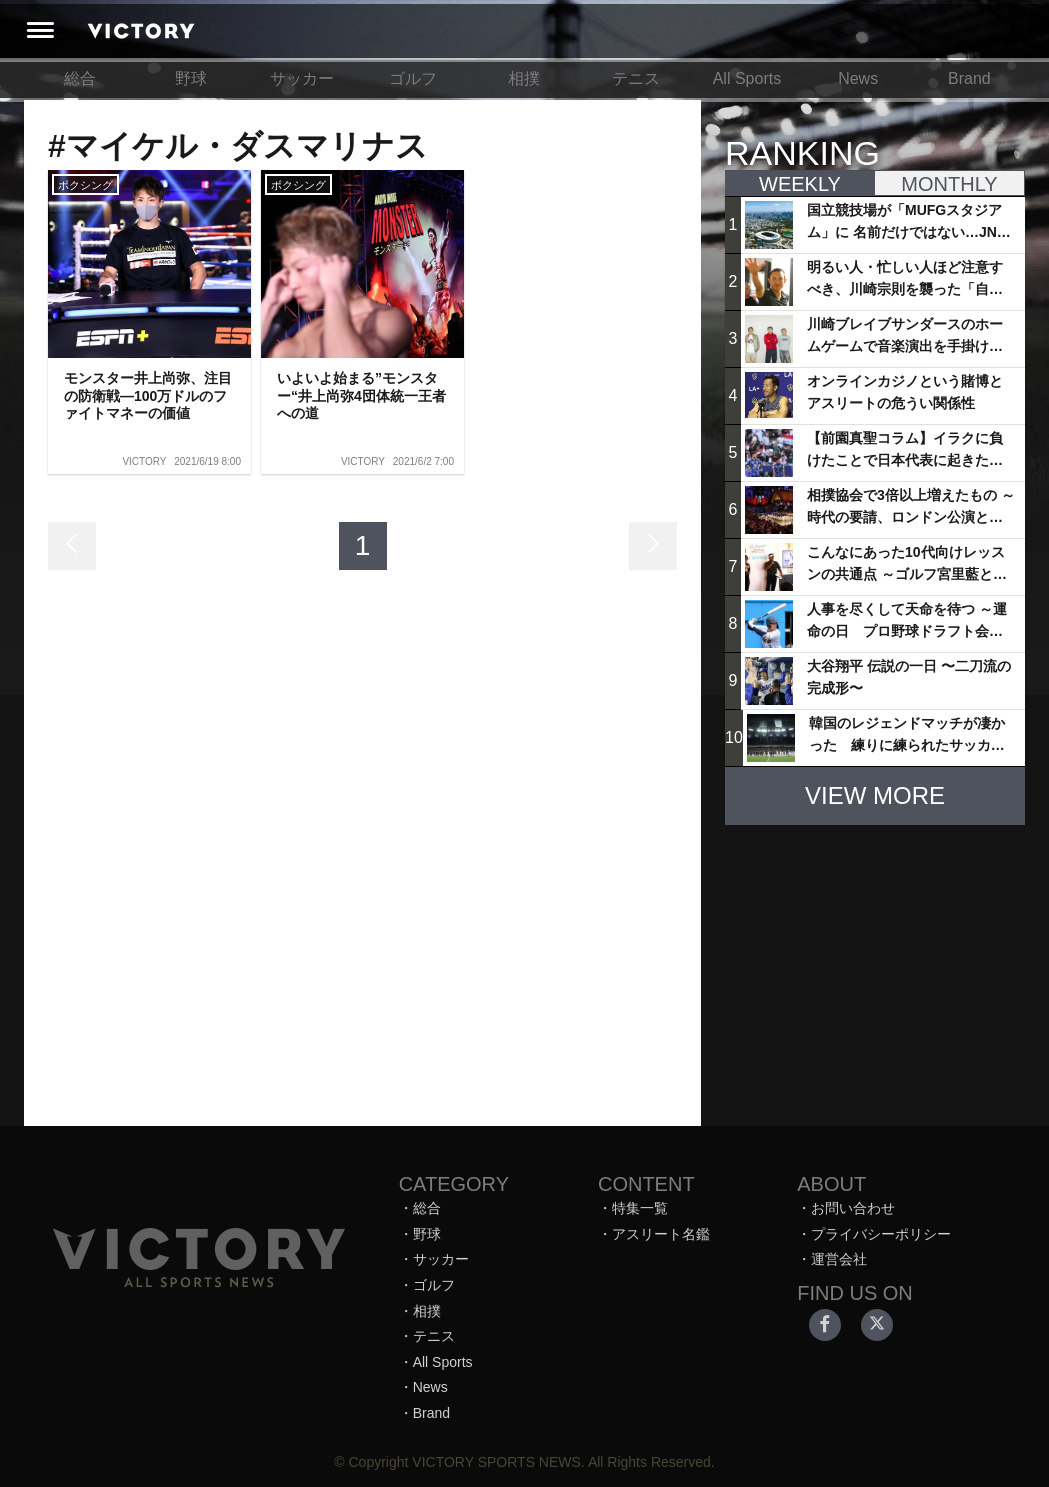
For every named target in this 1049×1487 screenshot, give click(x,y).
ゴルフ (413, 78)
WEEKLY (800, 184)
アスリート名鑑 (661, 1234)
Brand (969, 78)
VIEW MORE (875, 795)
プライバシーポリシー (881, 1234)
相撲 (524, 78)
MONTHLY (949, 184)
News (858, 78)
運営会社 (839, 1259)
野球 (191, 78)
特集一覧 (640, 1208)
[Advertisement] (875, 966)
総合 (80, 78)
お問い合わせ (853, 1208)
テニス (636, 78)
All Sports (747, 78)
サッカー (302, 78)
